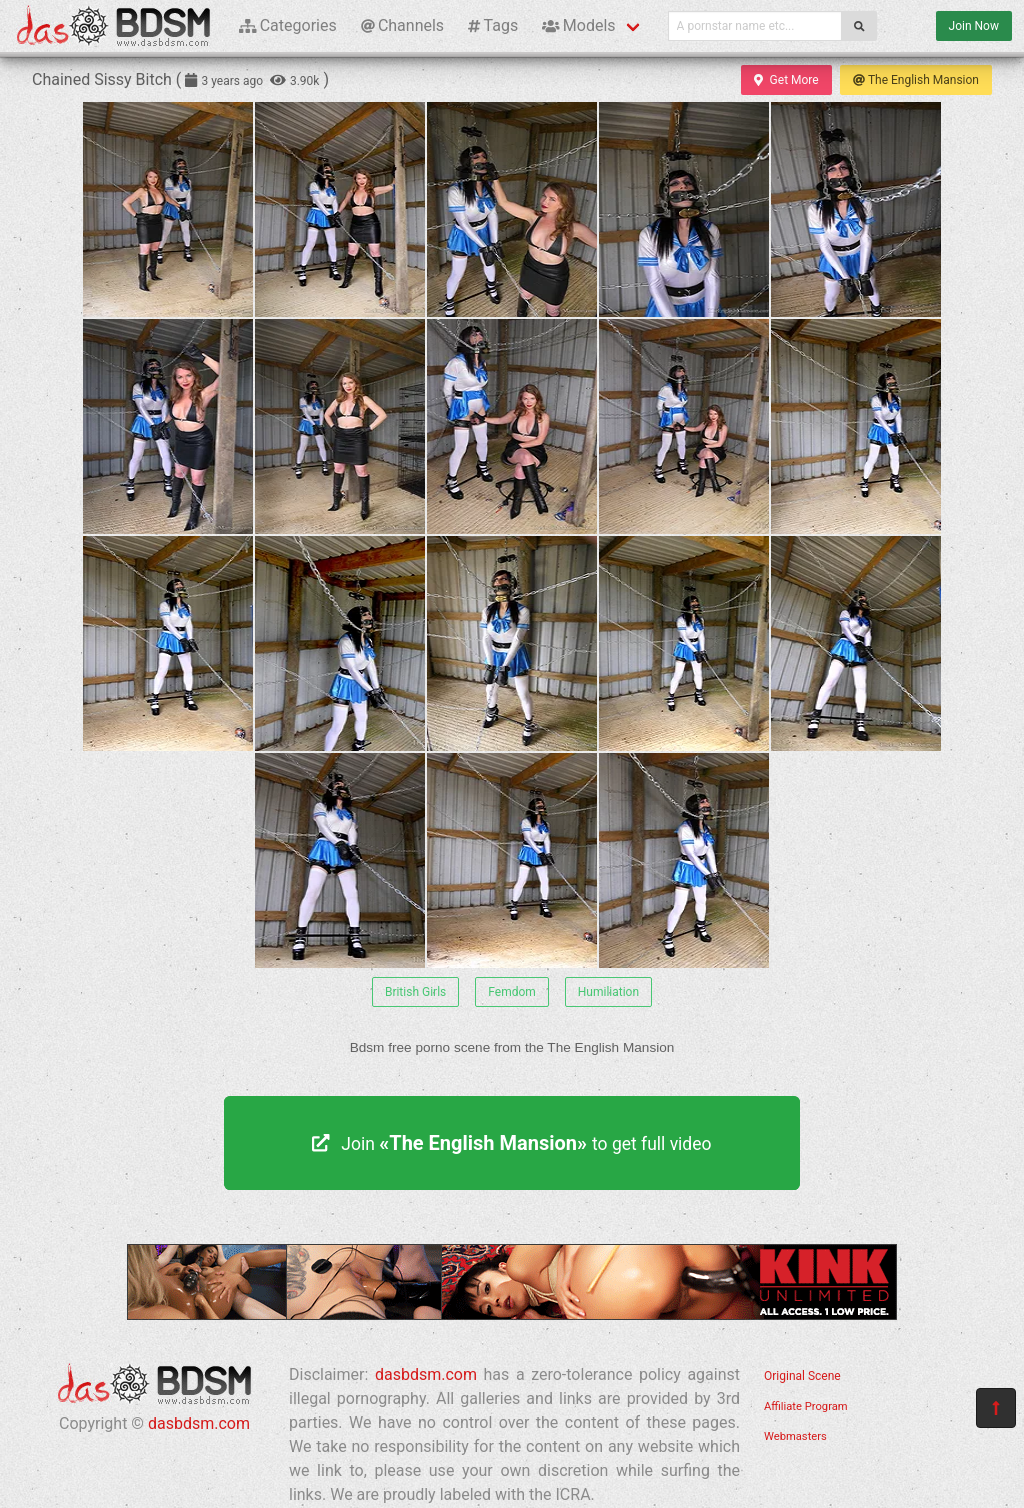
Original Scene (802, 1376)
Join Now (974, 26)
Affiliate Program (806, 1406)
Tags (493, 25)
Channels (402, 25)
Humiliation (608, 992)
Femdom (512, 992)
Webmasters (795, 1436)
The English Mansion (916, 80)
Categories (288, 25)
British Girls (415, 992)
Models (578, 25)
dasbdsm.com (199, 1423)
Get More (786, 80)
